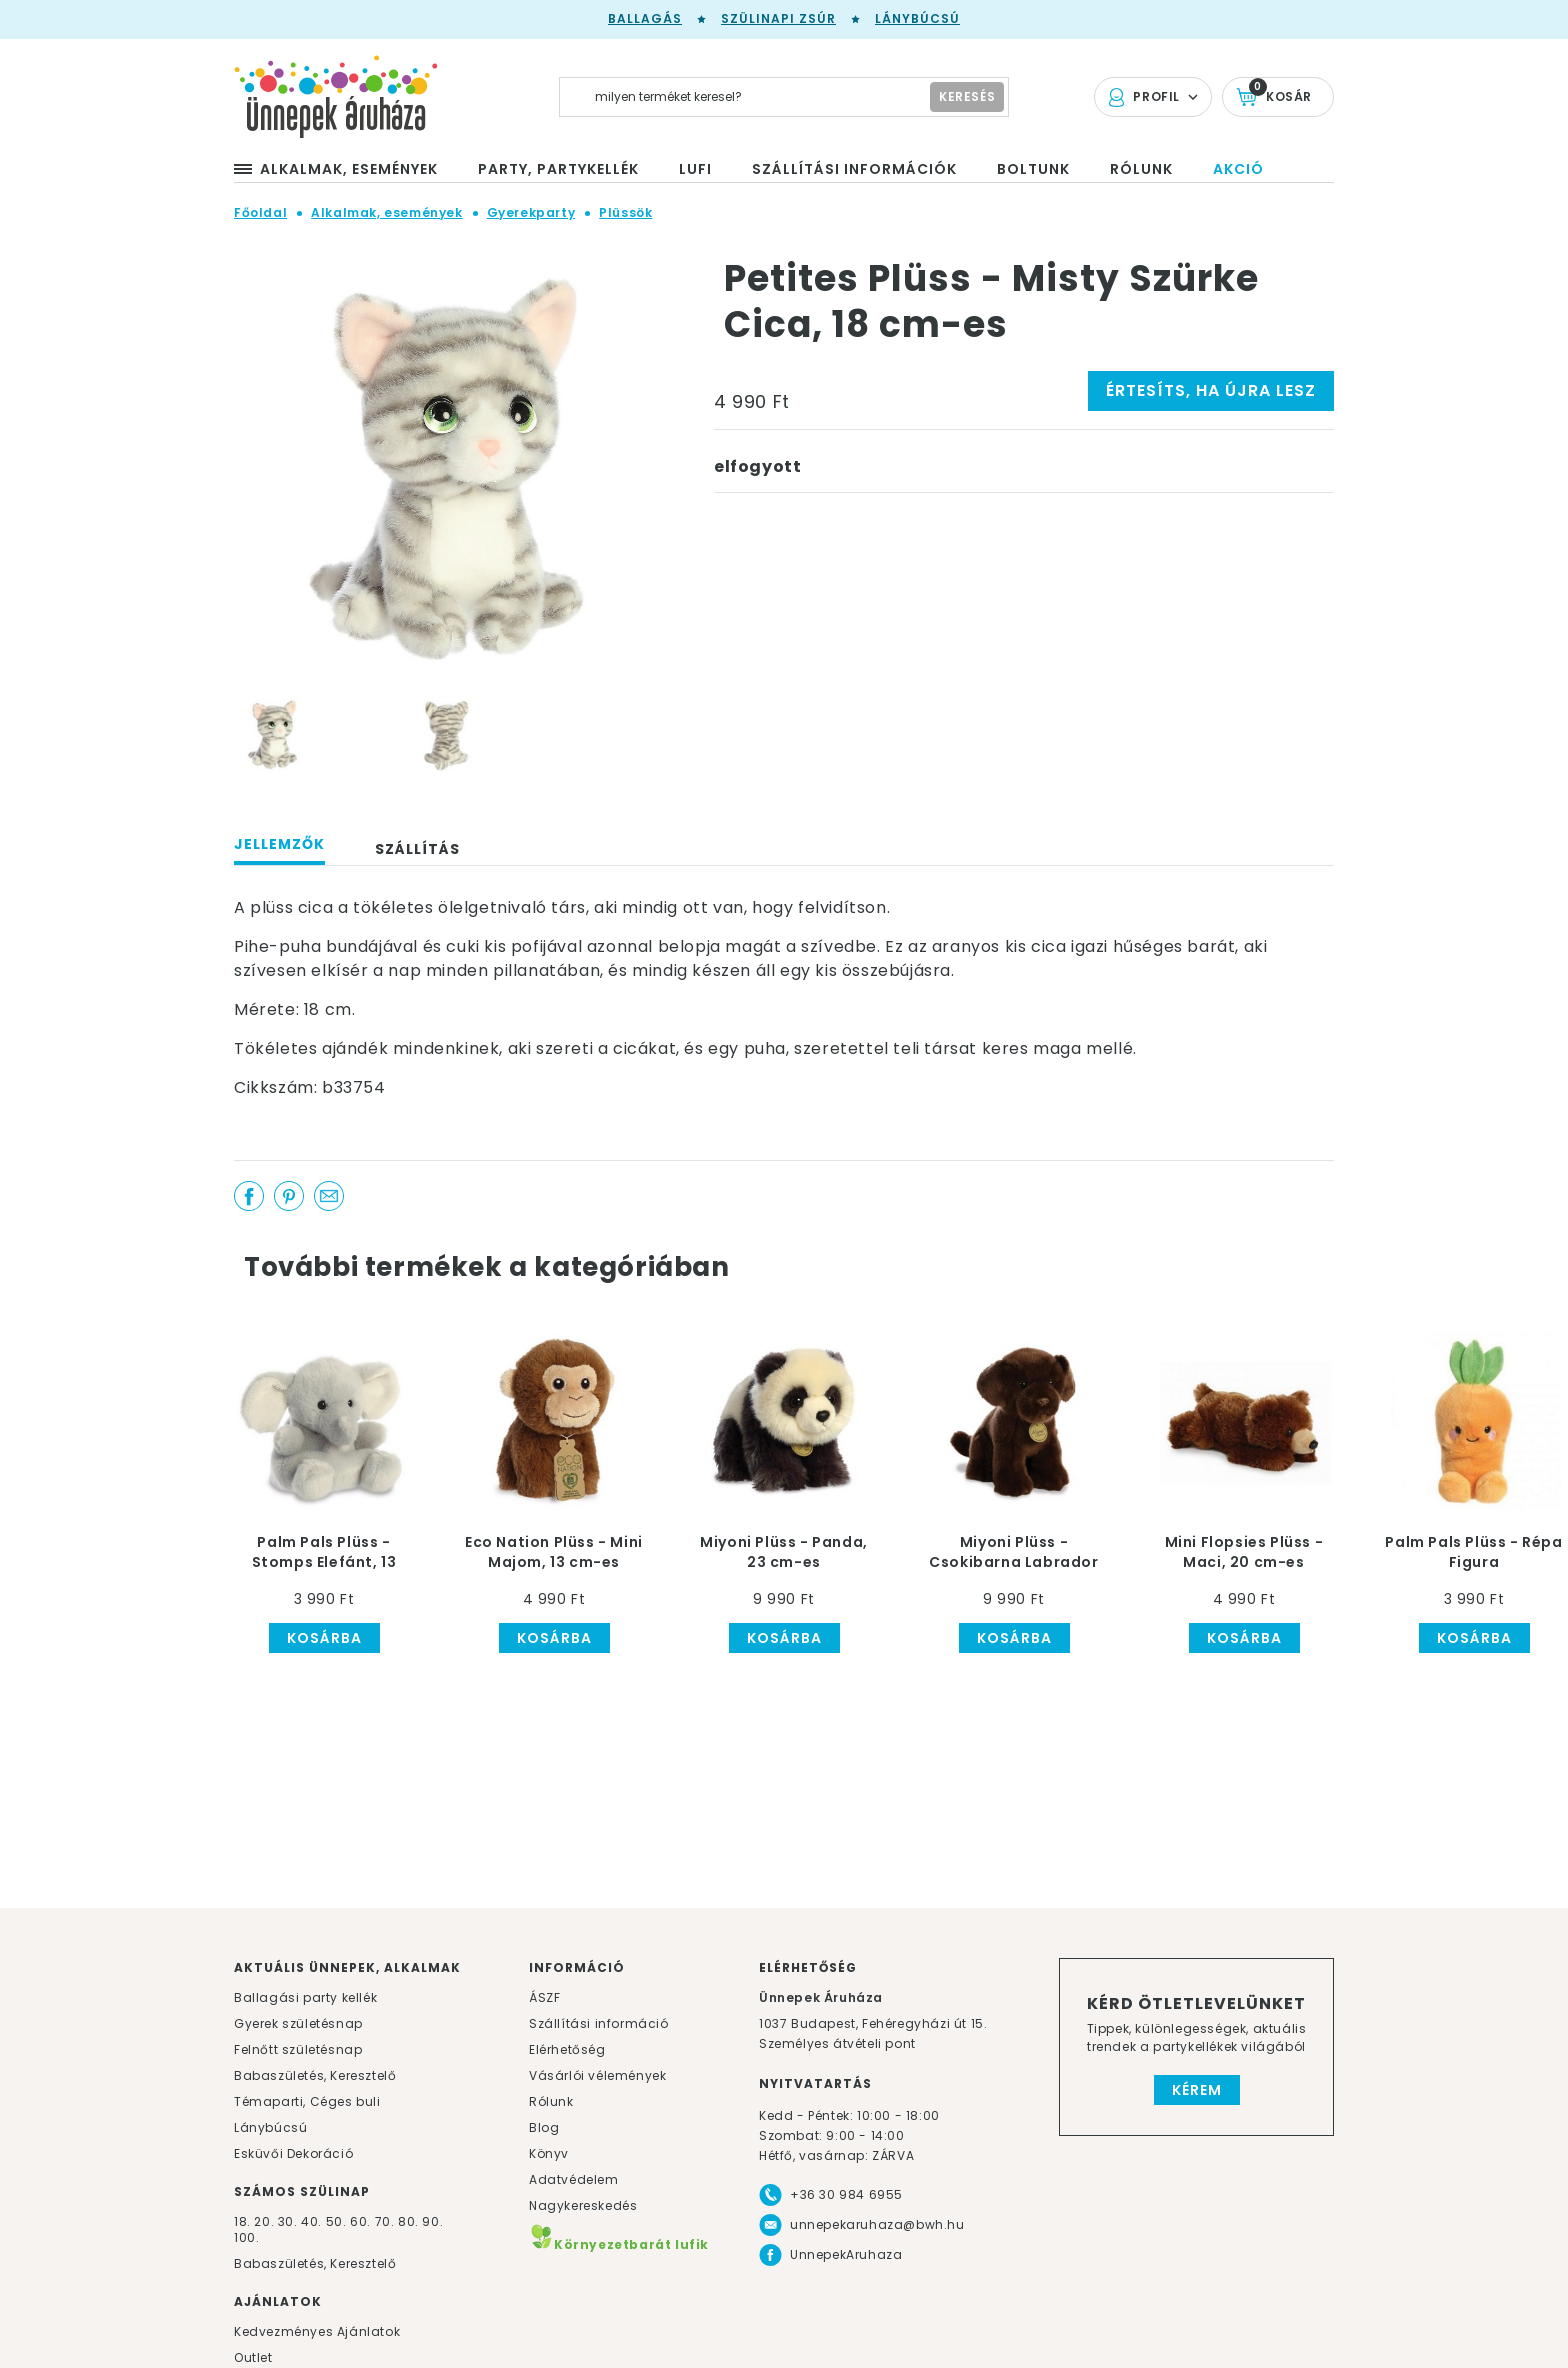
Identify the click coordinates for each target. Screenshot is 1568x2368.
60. (362, 2221)
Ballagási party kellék (305, 1997)
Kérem (1197, 2090)
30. (288, 2221)
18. (242, 2221)
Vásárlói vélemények (597, 2075)
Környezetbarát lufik (619, 2244)
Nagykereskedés (583, 2205)
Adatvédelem (574, 2179)
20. (264, 2221)
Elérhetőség (567, 2049)
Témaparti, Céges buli (307, 2101)
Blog (544, 2127)
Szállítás (417, 849)
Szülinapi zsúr (778, 18)
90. (432, 2221)
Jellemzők (279, 844)
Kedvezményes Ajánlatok (317, 2331)
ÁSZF (544, 1997)
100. (246, 2237)
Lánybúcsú (917, 18)
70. (386, 2221)
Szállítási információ (599, 2023)
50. (338, 2221)
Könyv (549, 2153)
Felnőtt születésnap (298, 2049)
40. (311, 2221)
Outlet (253, 2357)
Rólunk (551, 2101)
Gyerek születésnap (298, 2023)
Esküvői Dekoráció (293, 2153)
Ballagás (645, 18)
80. (410, 2221)
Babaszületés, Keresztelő (315, 2075)
